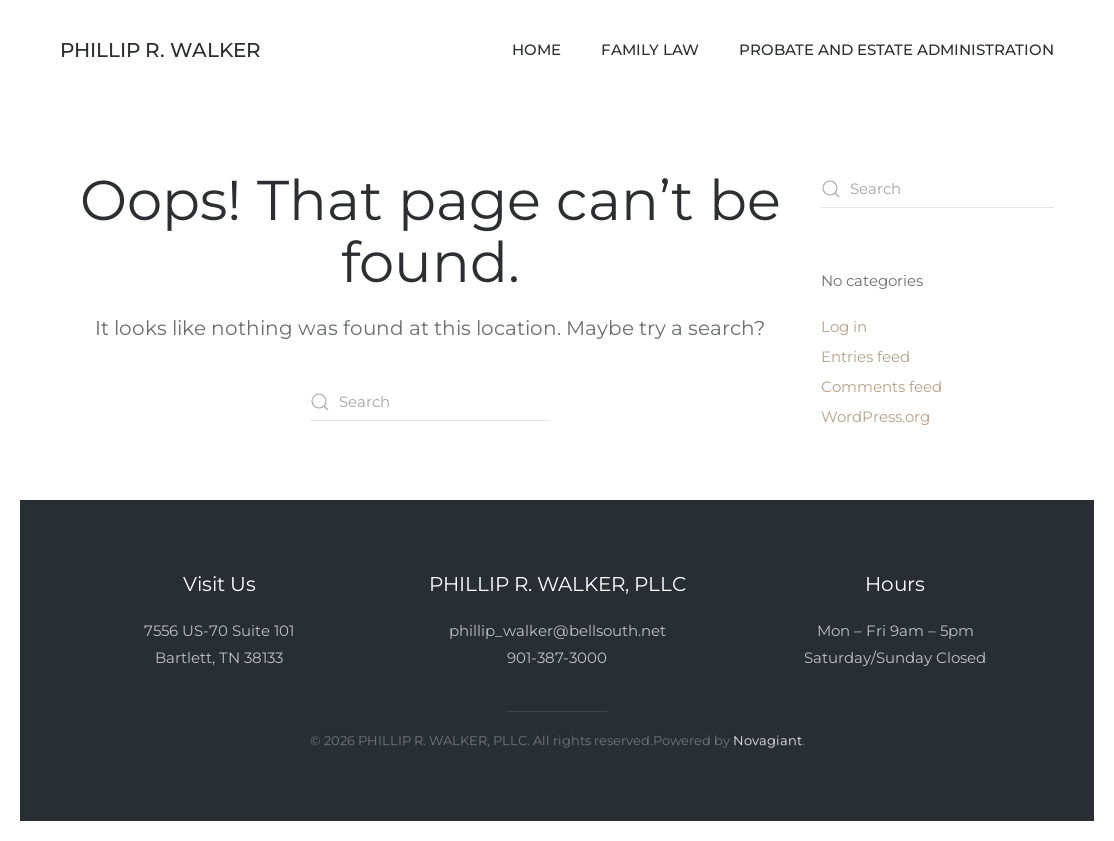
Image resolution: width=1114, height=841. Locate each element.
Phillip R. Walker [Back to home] (160, 50)
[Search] (430, 402)
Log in (844, 326)
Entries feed (865, 356)
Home (536, 49)
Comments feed (881, 386)
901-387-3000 (557, 657)
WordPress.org (875, 416)
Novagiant (767, 739)
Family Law (650, 49)
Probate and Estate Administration (896, 49)
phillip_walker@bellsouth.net (557, 630)
